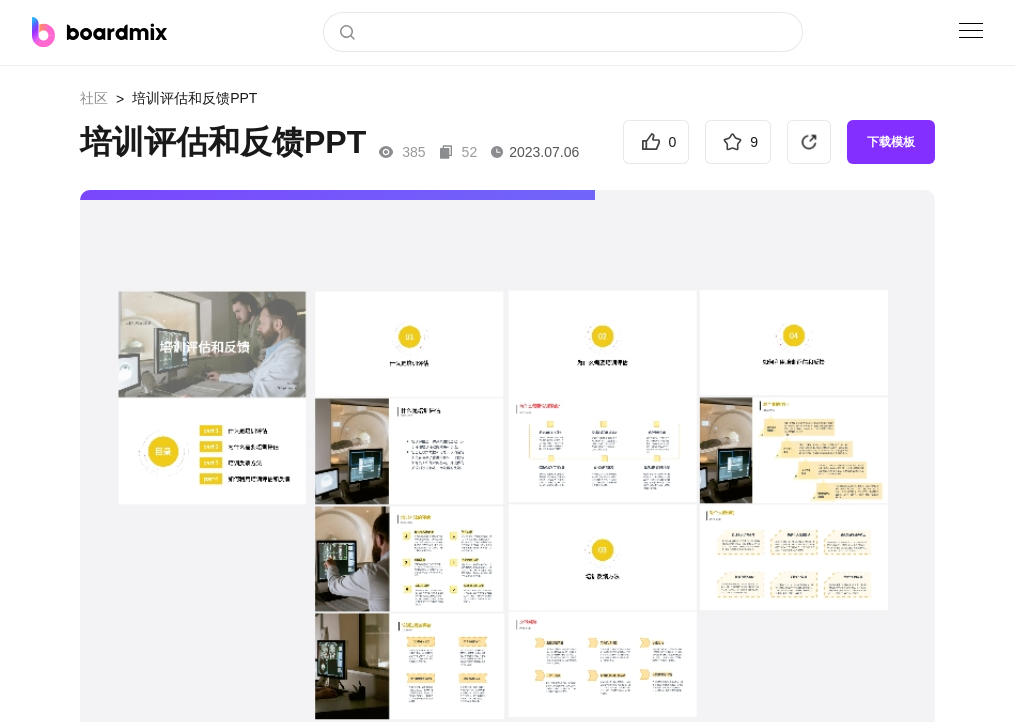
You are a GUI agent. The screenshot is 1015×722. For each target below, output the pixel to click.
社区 (94, 98)
